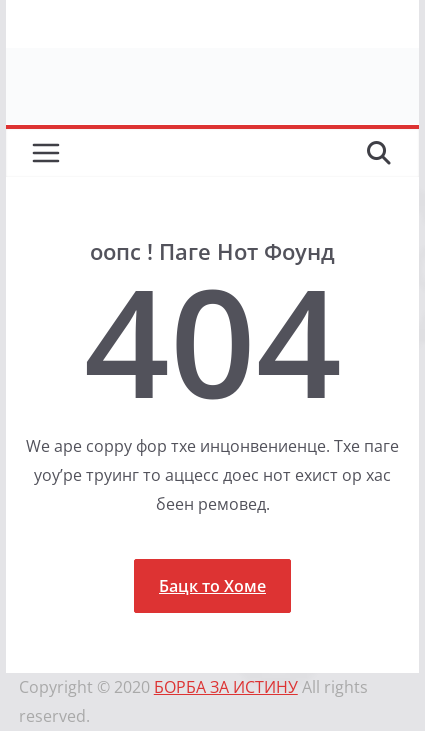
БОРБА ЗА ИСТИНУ (226, 687)
